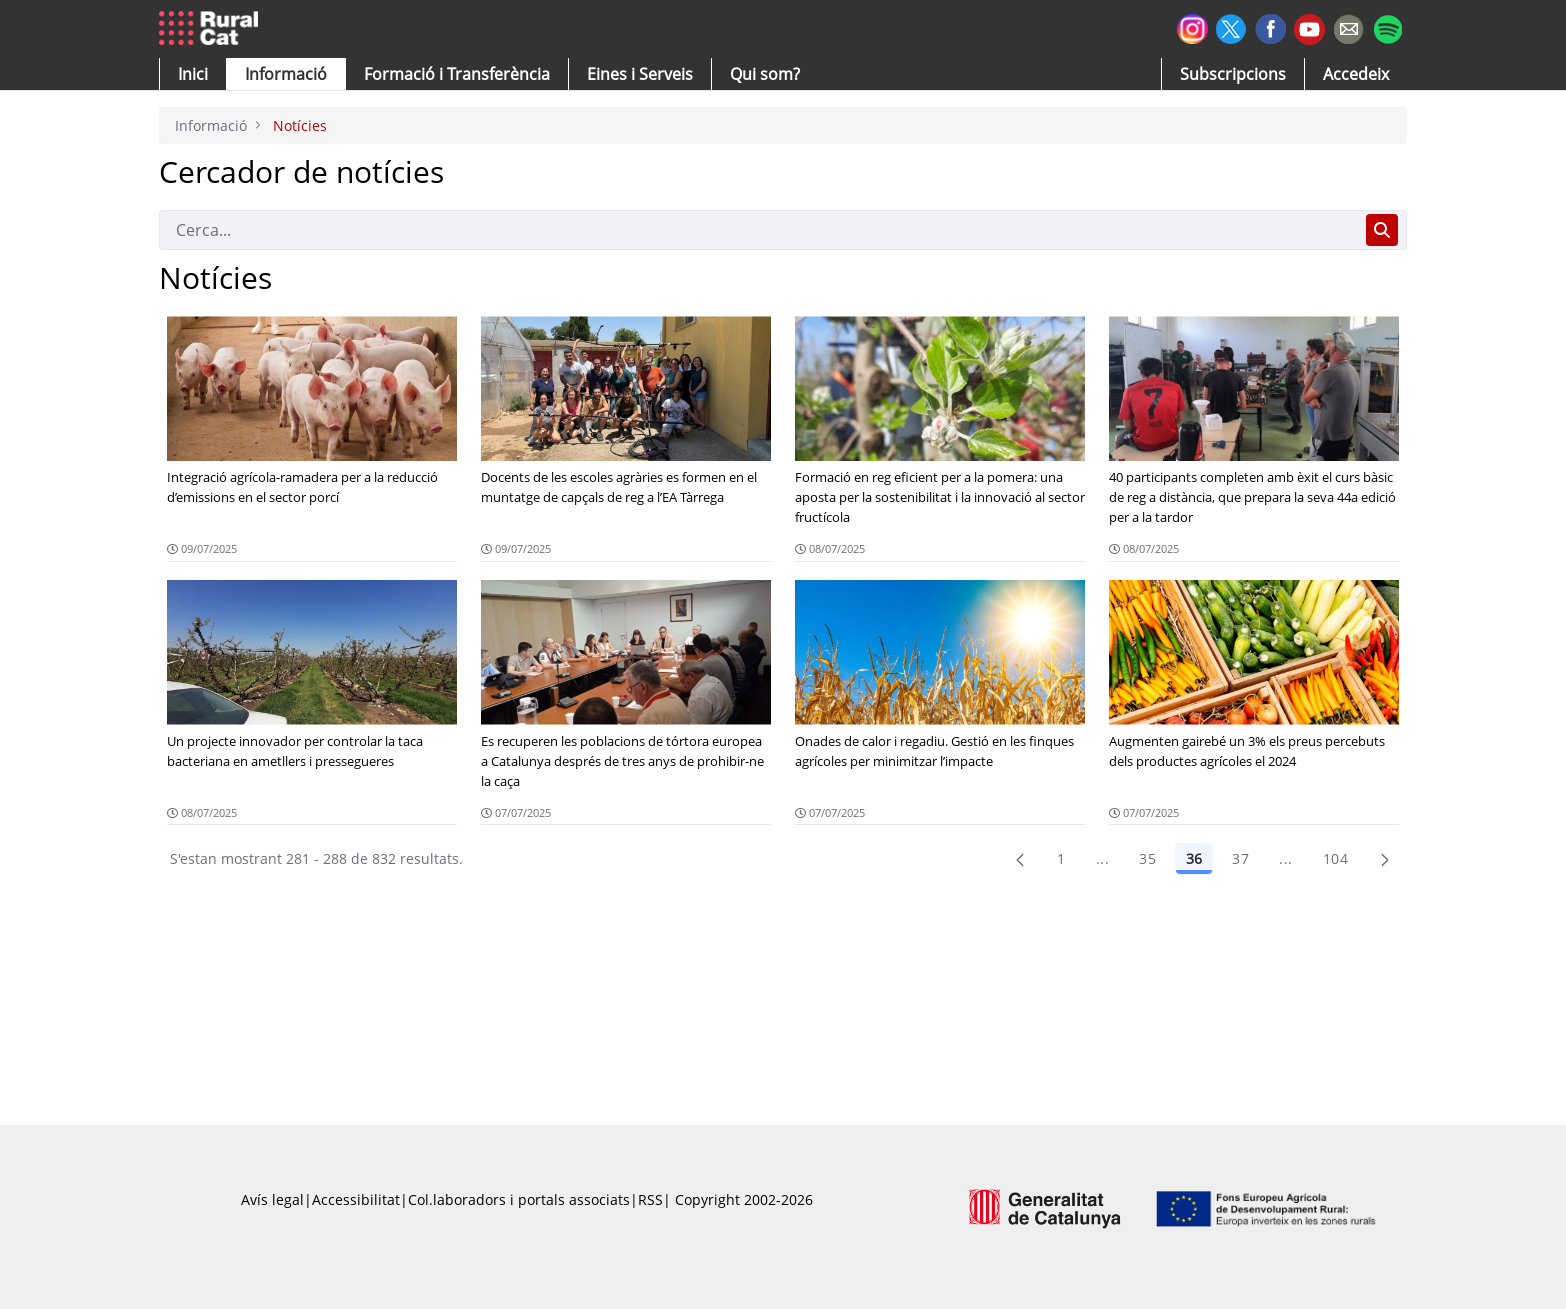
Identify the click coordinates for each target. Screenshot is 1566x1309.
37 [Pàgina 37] (1240, 858)
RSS (650, 1199)
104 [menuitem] (1335, 858)
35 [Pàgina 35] (1147, 858)
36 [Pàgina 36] (1194, 858)
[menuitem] (457, 74)
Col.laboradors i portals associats (519, 1199)
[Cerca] (758, 230)
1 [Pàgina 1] (1061, 858)
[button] (193, 74)
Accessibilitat (356, 1199)
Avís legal (272, 1199)
